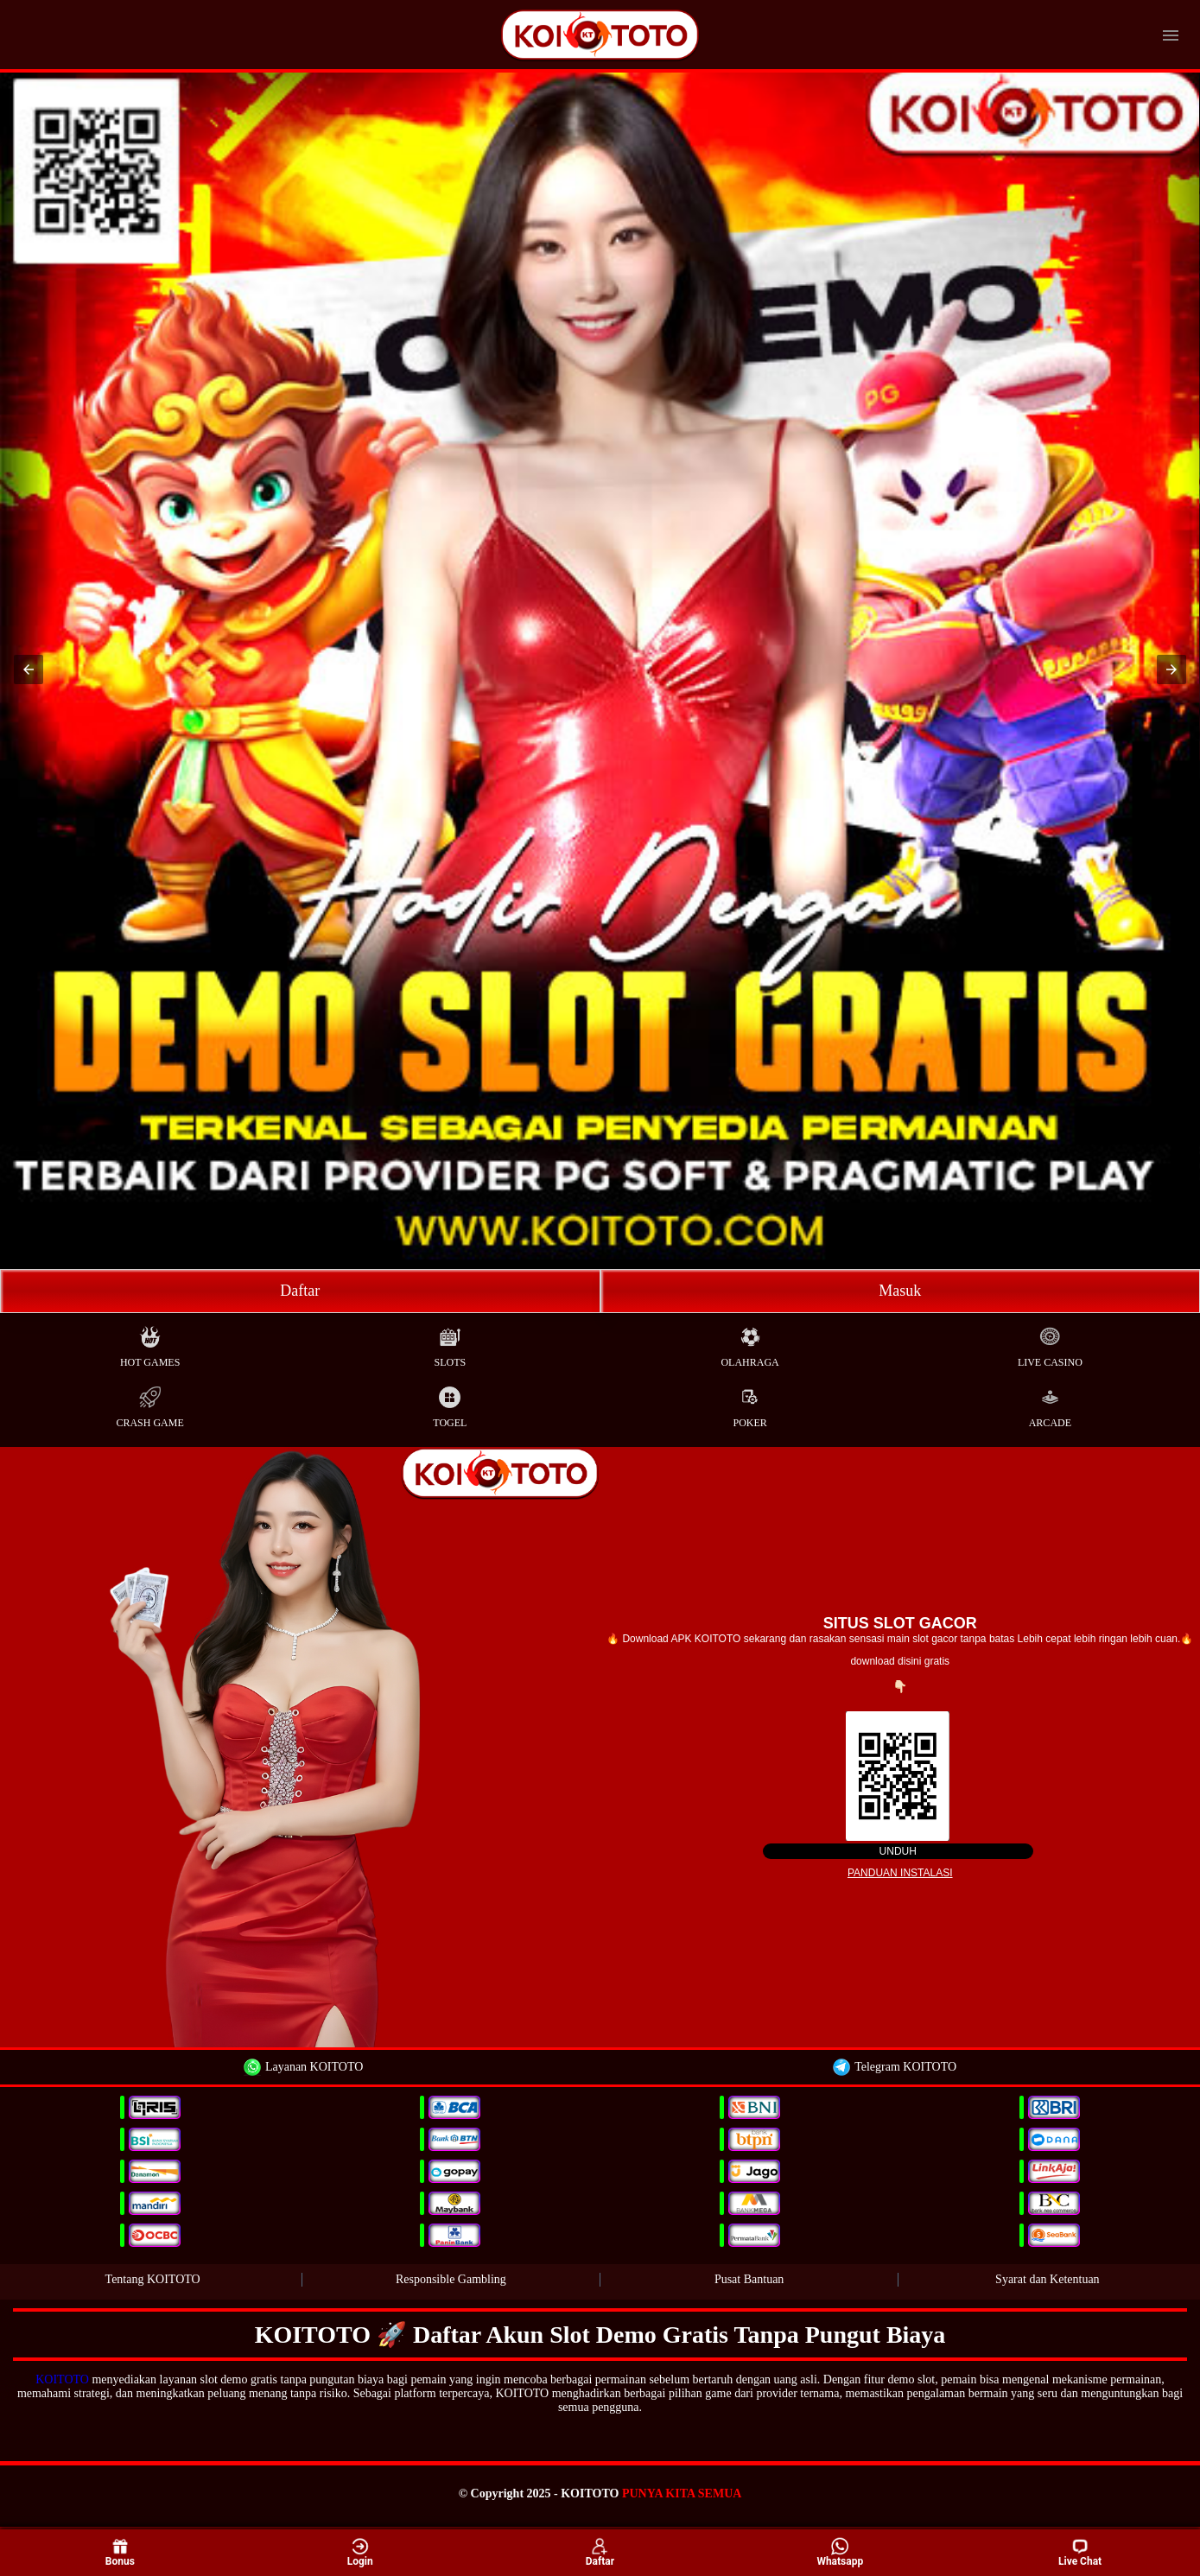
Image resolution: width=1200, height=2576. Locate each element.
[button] (28, 669)
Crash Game (149, 1403)
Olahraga (749, 1342)
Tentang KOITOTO (152, 2279)
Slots (451, 1342)
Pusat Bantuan (749, 2279)
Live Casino (1050, 1342)
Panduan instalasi (900, 1873)
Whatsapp (839, 2551)
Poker (749, 1403)
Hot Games (150, 1342)
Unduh (898, 1851)
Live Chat (1080, 2552)
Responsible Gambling (451, 2279)
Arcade (1050, 1403)
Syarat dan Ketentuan (1047, 2279)
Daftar (300, 1290)
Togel (450, 1403)
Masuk (900, 1290)
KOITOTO (62, 2379)
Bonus (120, 2551)
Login (360, 2551)
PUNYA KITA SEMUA (681, 2493)
